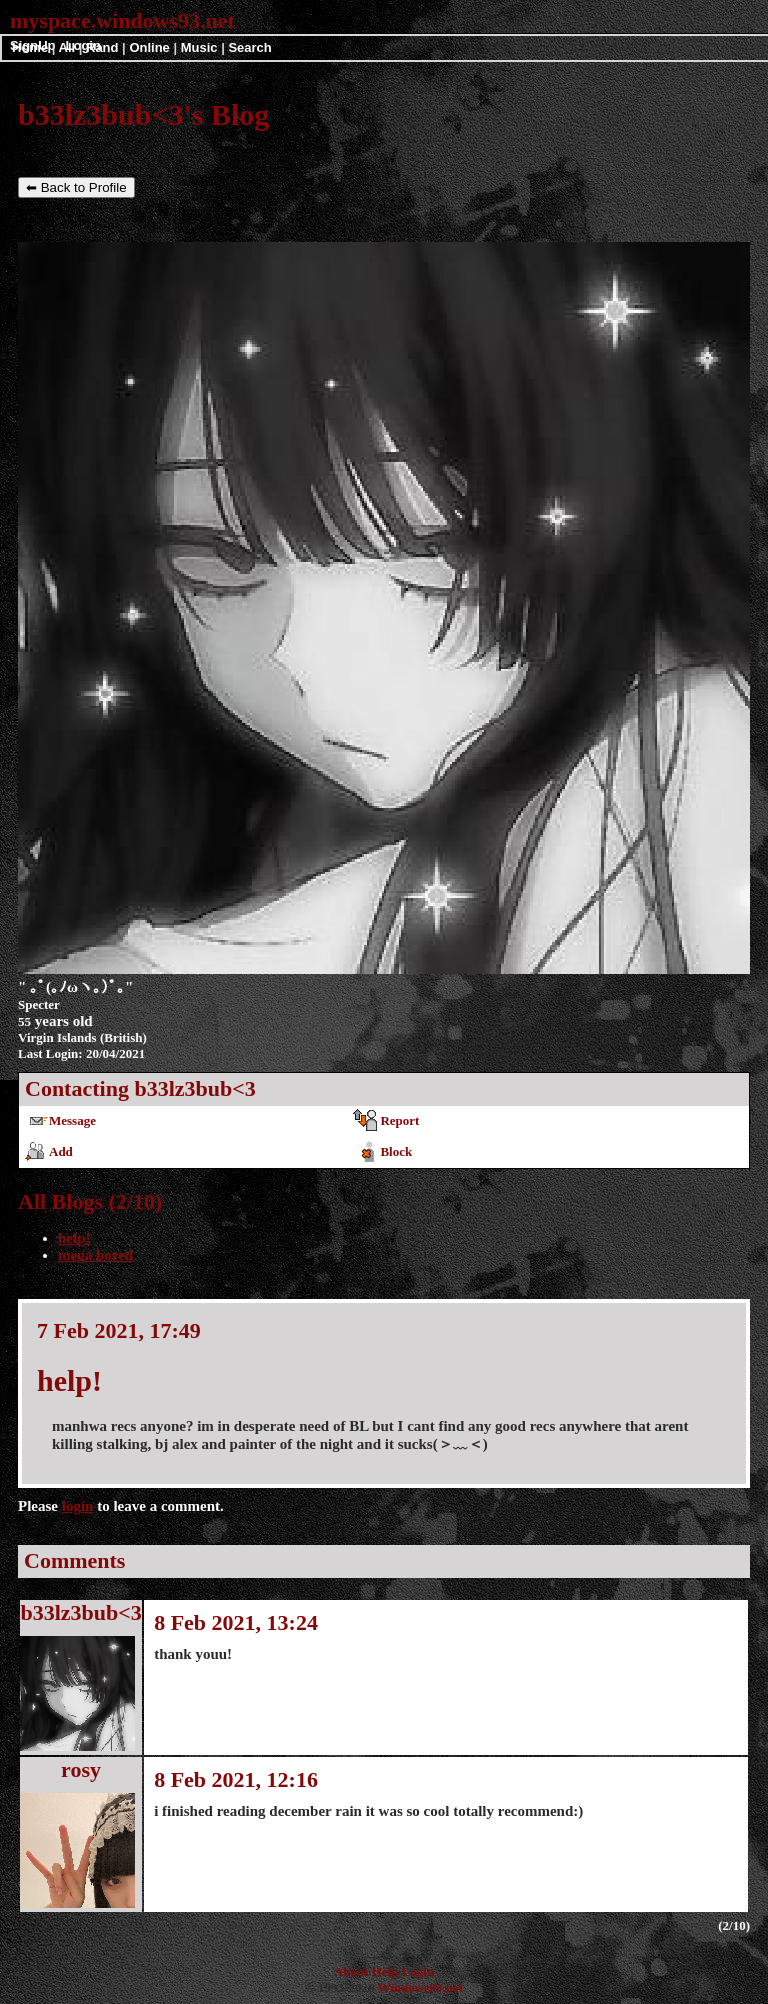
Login (418, 1971)
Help (385, 1971)
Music (199, 47)
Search (249, 47)
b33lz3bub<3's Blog (143, 114)
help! (74, 1238)
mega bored (95, 1255)
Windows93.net (419, 1987)
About (351, 1971)
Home (30, 47)
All (69, 47)
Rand (102, 47)
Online (149, 47)
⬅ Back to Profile (76, 187)
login (78, 1506)
